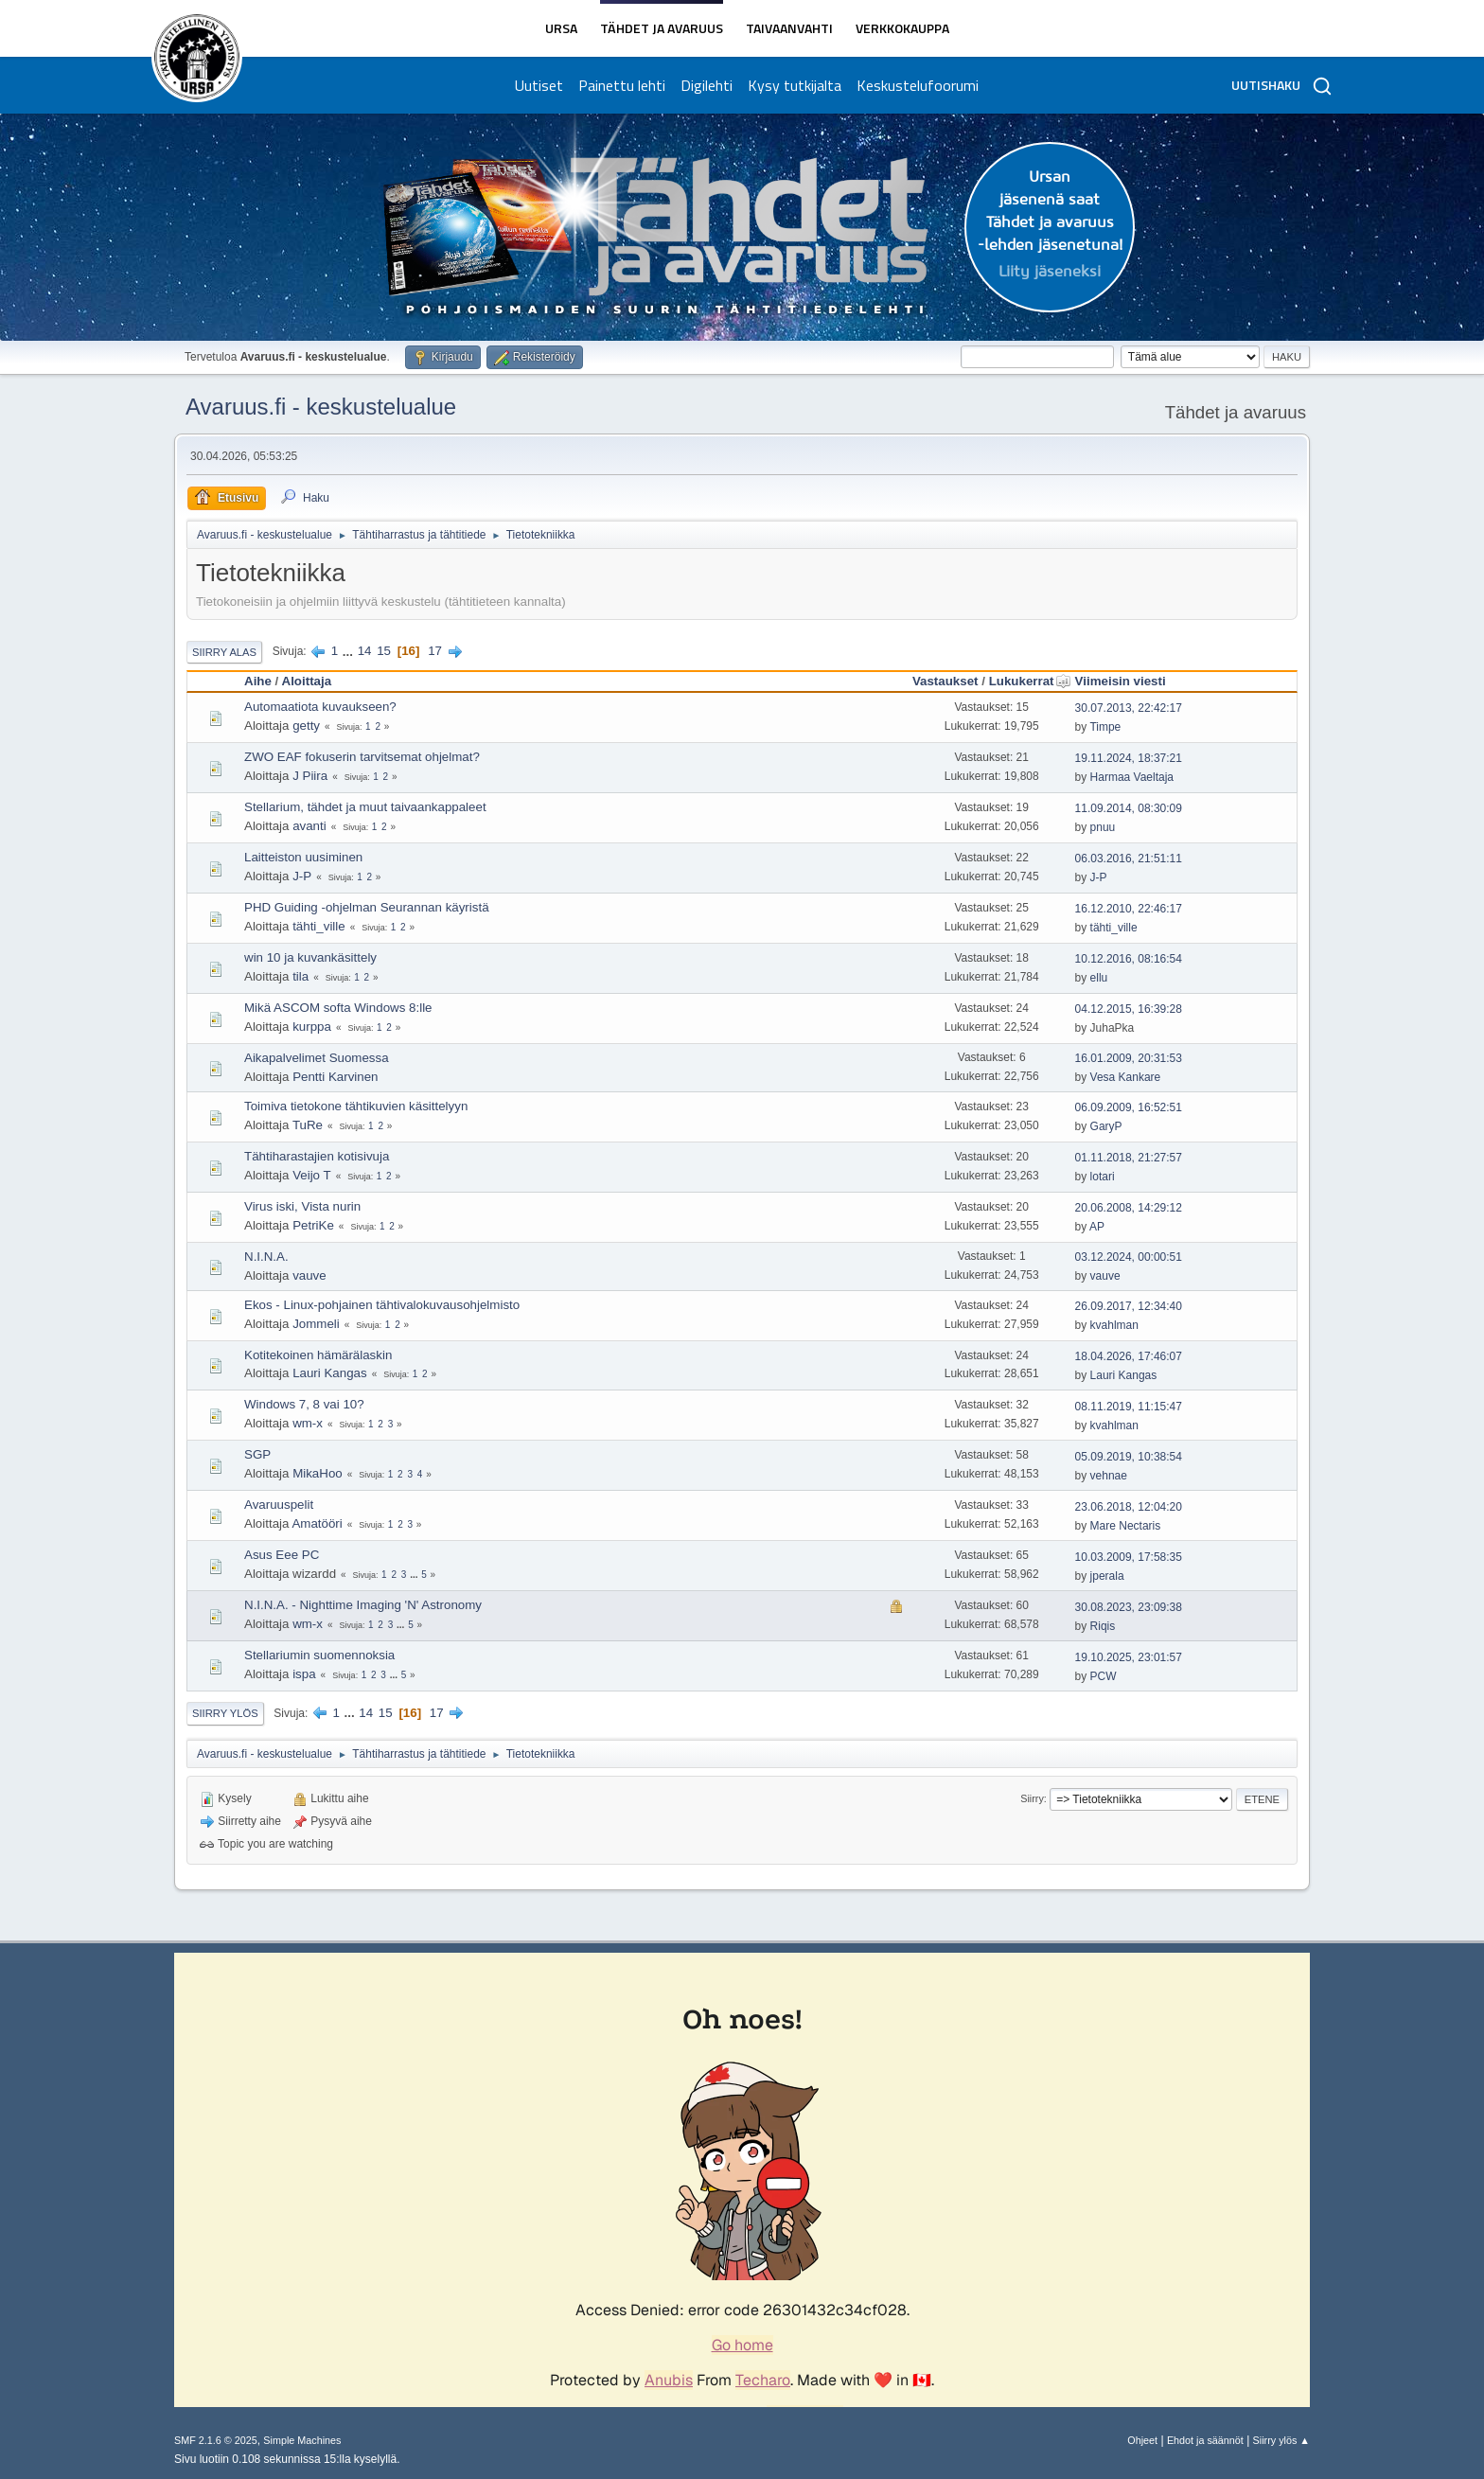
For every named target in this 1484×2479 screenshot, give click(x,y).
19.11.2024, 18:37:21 (1128, 758)
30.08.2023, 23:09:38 (1128, 1607)
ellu (1099, 977)
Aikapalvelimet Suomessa (316, 1058)
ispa (303, 1674)
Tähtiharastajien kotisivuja (316, 1156)
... (350, 651)
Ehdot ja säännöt (1205, 2440)
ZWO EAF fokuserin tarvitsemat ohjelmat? (362, 757)
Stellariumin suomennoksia (319, 1655)
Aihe (258, 681)
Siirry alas (224, 652)
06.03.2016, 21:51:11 (1128, 858)
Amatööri (317, 1523)
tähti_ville (318, 926)
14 (365, 651)
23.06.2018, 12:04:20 (1128, 1507)
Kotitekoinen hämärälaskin (318, 1355)
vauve (309, 1275)
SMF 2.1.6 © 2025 (215, 2440)
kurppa (311, 1026)
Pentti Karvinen (335, 1077)
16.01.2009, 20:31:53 (1128, 1058)
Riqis (1103, 1626)
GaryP (1106, 1126)
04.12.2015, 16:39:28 (1128, 1009)
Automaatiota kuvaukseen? (320, 706)
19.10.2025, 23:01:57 (1128, 1657)
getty (306, 725)
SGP (257, 1454)
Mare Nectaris (1125, 1525)
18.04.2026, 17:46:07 (1128, 1356)
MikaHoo (317, 1473)
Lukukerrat (1030, 681)
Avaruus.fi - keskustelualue (321, 406)
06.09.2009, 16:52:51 (1128, 1107)
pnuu (1103, 827)
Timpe (1105, 727)
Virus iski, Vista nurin (302, 1206)
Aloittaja (307, 681)
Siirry (1032, 1798)
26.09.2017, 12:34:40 (1128, 1306)
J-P (301, 876)
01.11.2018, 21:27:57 (1128, 1157)
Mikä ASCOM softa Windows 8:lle (338, 1007)
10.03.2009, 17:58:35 (1128, 1557)
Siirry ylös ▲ (1281, 2440)
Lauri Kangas (329, 1373)
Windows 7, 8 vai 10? (304, 1404)
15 (384, 651)
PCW (1103, 1676)
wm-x (307, 1423)
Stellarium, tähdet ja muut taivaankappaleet (365, 807)
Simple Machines (302, 2440)
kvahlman (1114, 1325)
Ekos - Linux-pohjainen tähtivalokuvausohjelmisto (382, 1305)
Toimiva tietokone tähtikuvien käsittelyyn (356, 1106)
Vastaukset (945, 681)
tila (300, 976)
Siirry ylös (225, 1713)
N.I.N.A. (266, 1256)
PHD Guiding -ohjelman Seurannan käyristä (366, 907)
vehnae (1108, 1475)
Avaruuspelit (278, 1504)
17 (435, 651)
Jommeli (316, 1324)
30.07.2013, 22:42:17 (1128, 708)
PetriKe (313, 1225)
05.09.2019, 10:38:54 (1128, 1456)
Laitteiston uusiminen (303, 857)
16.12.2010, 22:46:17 (1128, 908)
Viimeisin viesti (1120, 681)
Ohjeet (1142, 2440)
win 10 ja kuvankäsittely (310, 957)
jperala (1107, 1576)
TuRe (307, 1125)
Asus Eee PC (281, 1555)
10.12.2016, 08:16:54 (1128, 958)
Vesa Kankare (1125, 1077)
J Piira (309, 776)
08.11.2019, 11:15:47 (1128, 1406)
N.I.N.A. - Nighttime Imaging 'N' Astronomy (363, 1605)
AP (1096, 1226)
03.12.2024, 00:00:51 (1128, 1257)
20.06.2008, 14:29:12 (1128, 1207)
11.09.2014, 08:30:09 (1128, 808)
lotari (1102, 1176)
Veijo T (311, 1175)
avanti (309, 826)
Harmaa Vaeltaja (1132, 777)
